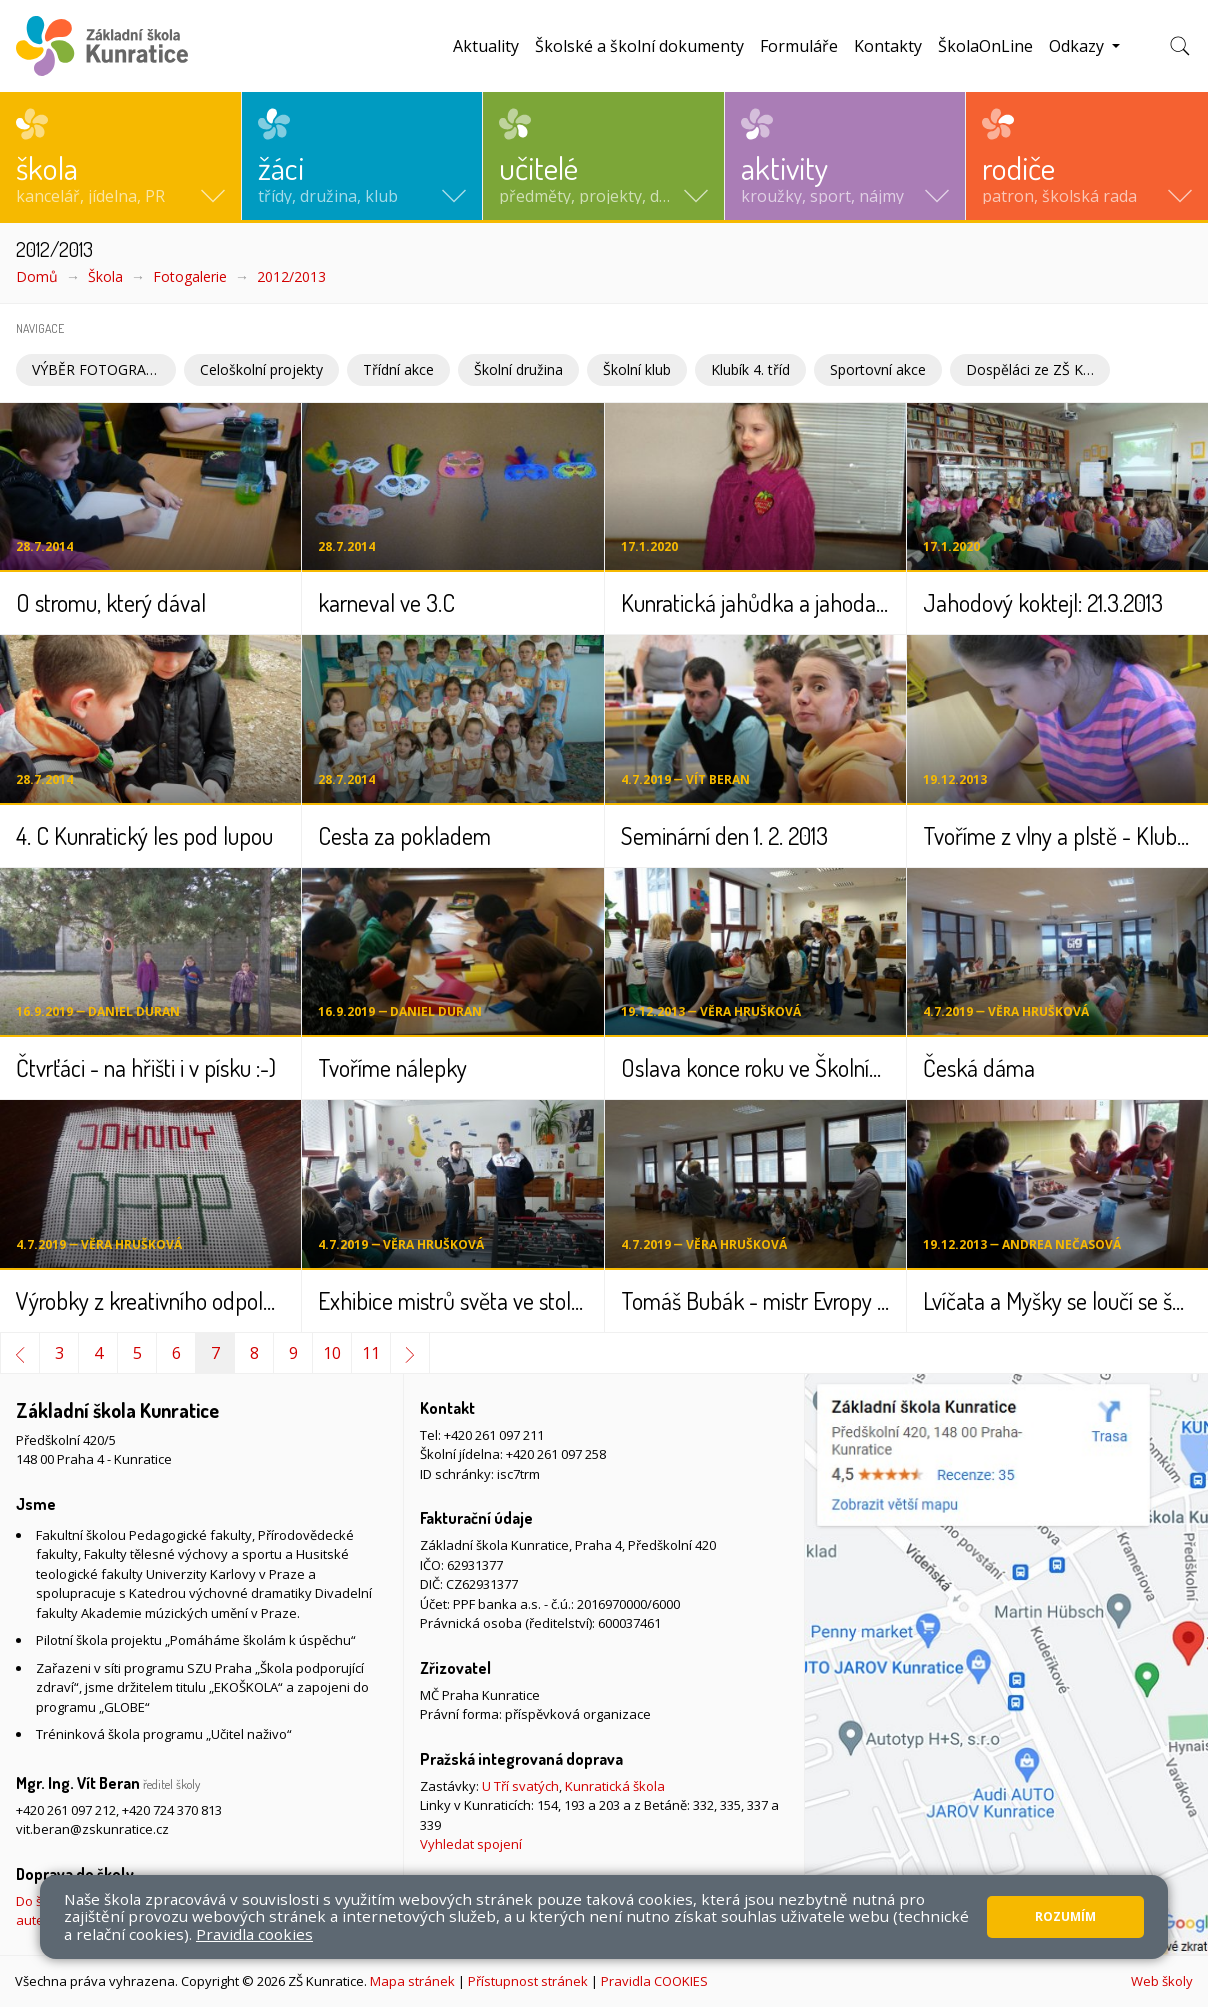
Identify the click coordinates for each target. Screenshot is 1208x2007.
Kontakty (888, 46)
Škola (105, 276)
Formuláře (799, 46)
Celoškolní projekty (261, 369)
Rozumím (1065, 1916)
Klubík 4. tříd (750, 369)
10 (332, 1353)
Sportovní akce (878, 369)
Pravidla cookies (254, 1934)
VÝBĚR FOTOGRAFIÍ (97, 369)
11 (371, 1353)
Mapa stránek (412, 1981)
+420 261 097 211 (494, 1435)
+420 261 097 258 (556, 1454)
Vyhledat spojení (471, 1844)
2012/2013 (291, 276)
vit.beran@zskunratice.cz (92, 1829)
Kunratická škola (615, 1786)
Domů (37, 276)
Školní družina (518, 369)
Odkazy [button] (1078, 46)
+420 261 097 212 (66, 1810)
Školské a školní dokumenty (639, 46)
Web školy (1162, 1981)
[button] (120, 156)
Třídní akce (398, 369)
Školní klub (637, 369)
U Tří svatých (520, 1786)
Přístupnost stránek (528, 1981)
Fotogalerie (190, 276)
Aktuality (486, 46)
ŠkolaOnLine (985, 46)
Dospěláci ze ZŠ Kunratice (1038, 369)
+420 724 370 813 (172, 1810)
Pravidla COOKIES (654, 1981)
